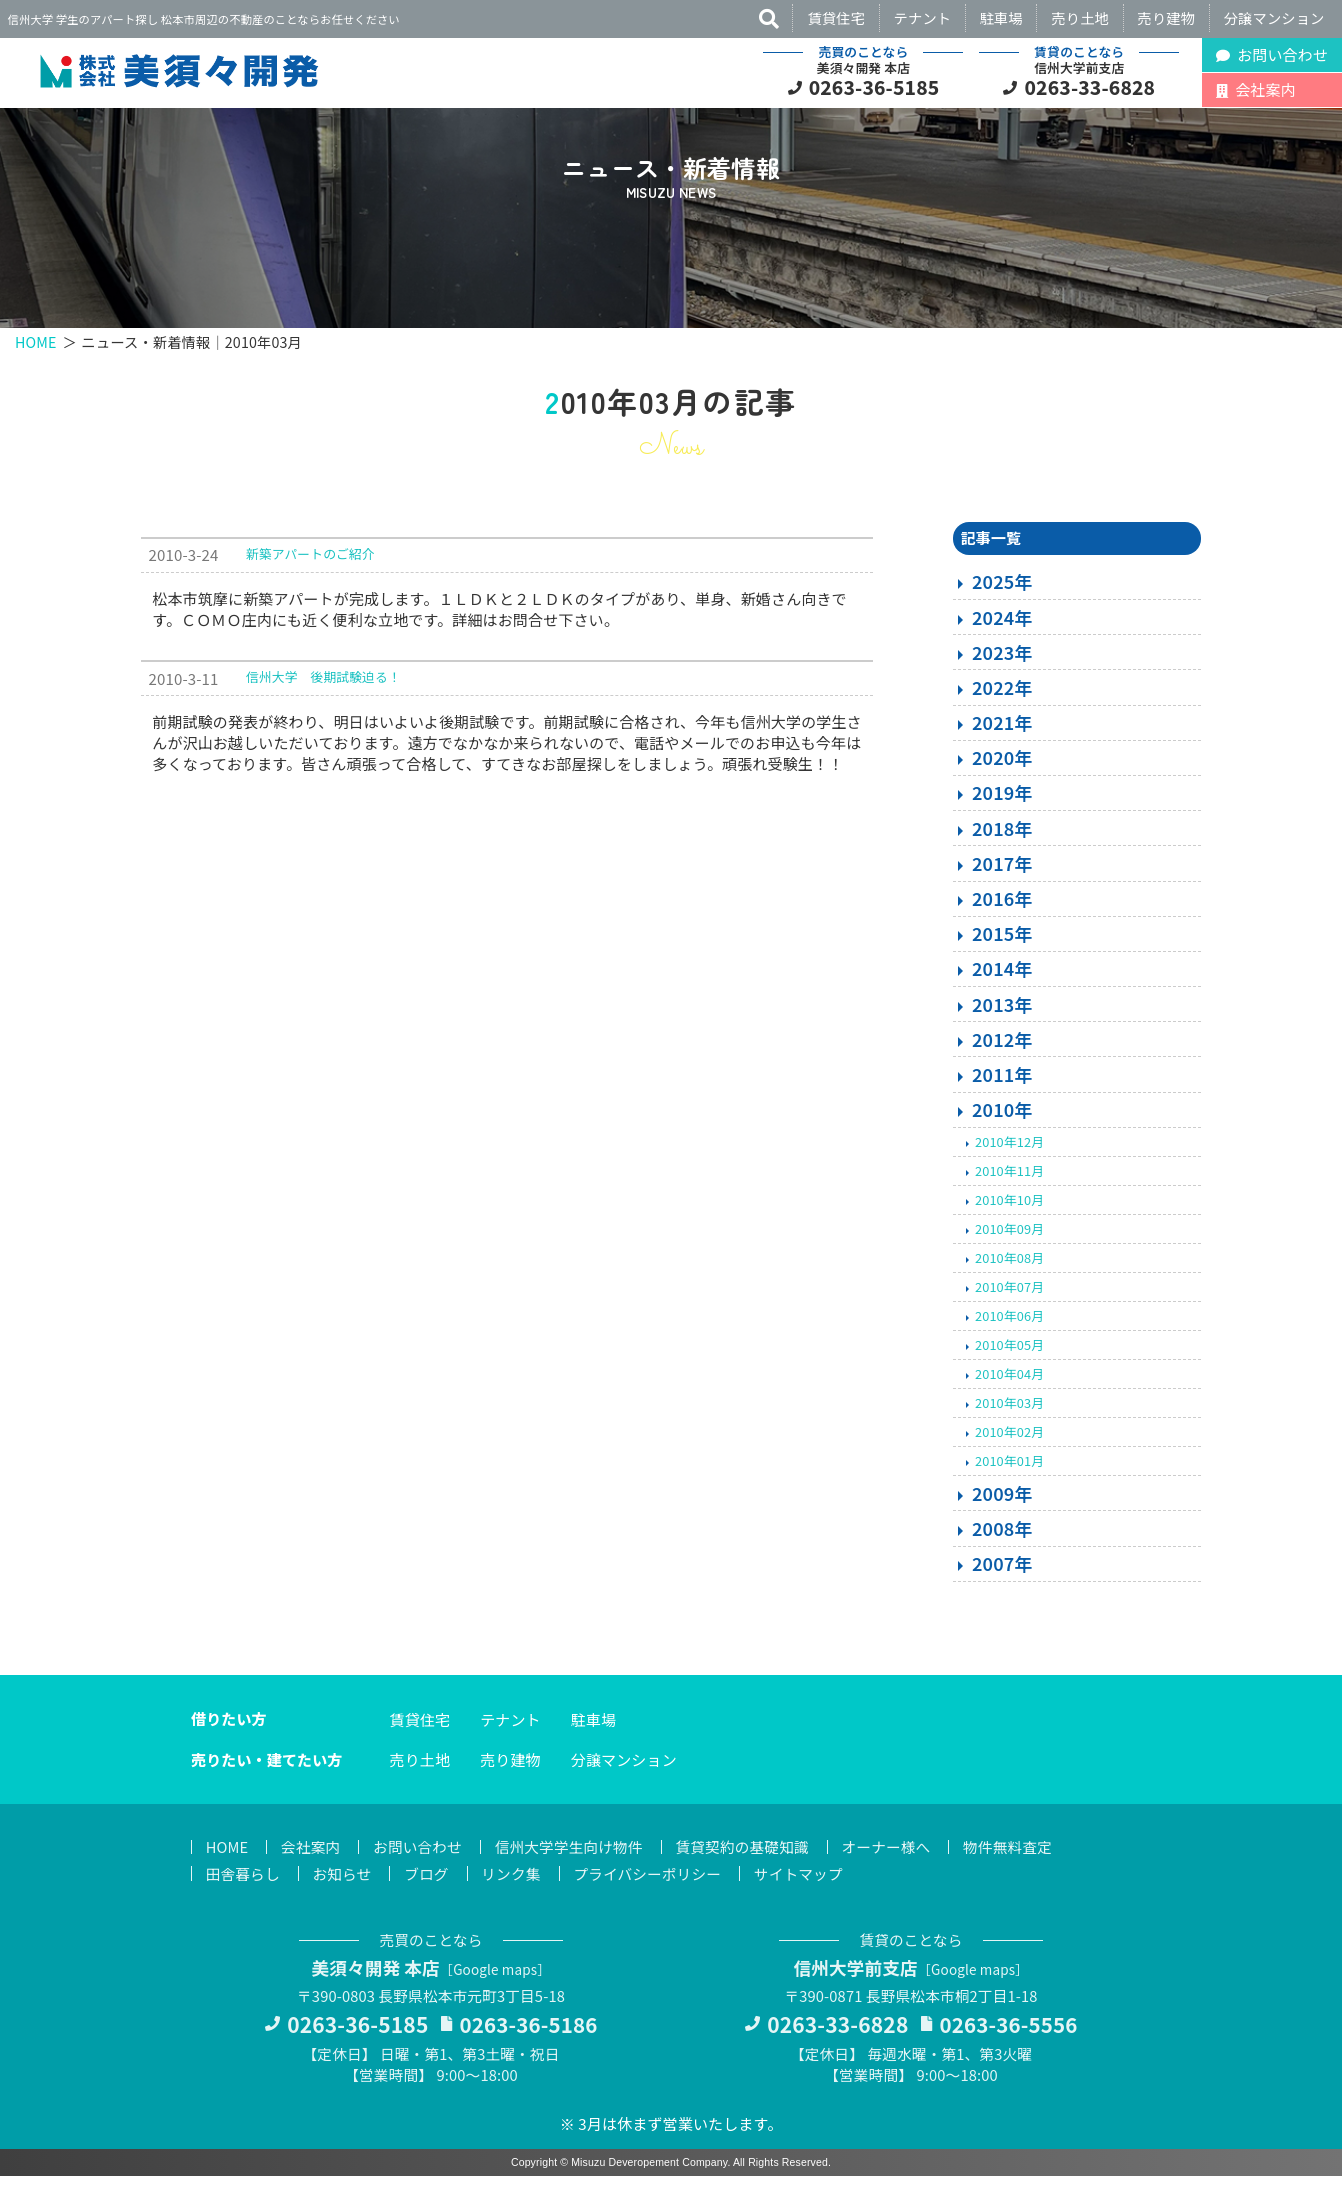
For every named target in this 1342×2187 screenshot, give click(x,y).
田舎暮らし (244, 1881)
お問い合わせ (422, 1854)
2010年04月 (1009, 1380)
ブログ (431, 1881)
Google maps (497, 1978)
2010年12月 (1009, 1148)
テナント (923, 17)
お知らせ (345, 1881)
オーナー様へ (902, 1854)
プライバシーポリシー (657, 1881)
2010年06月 (1009, 1322)
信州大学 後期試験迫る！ (323, 683)
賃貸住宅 (836, 17)
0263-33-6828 (1090, 87)
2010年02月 (1009, 1438)
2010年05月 (1009, 1351)
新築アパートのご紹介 (310, 560)
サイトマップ (812, 1881)
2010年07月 (1009, 1293)
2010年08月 (1009, 1264)
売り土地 (1080, 17)
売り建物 (1167, 17)
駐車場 (1001, 17)
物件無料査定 (1026, 1854)
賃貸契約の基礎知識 (755, 1854)
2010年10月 (1009, 1206)
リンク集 (518, 1881)
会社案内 (313, 1854)
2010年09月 (1009, 1235)
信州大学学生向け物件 (578, 1854)
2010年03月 (1009, 1409)
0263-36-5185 (874, 87)
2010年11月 (1009, 1177)
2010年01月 (1009, 1467)
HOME (36, 341)
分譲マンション (1274, 17)
